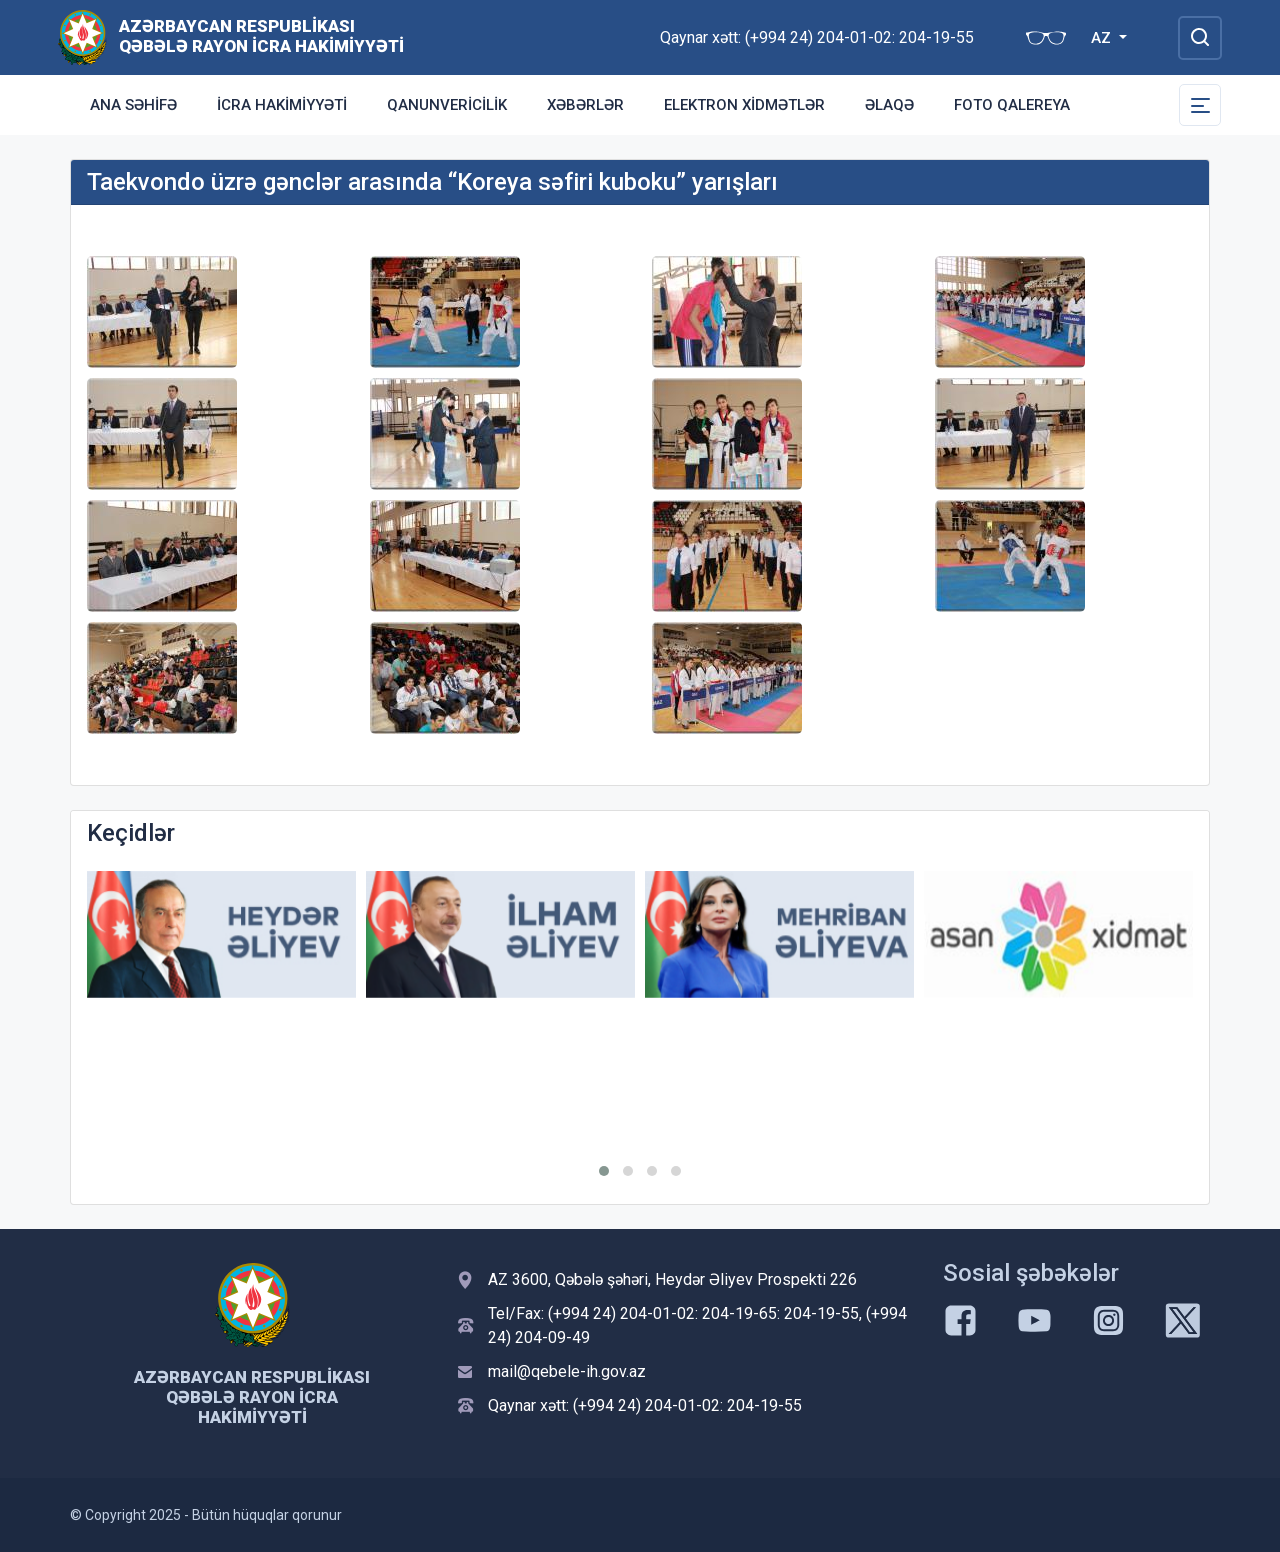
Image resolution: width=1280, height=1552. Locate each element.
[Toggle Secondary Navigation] (1200, 105)
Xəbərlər (585, 105)
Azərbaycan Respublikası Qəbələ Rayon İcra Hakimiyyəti (261, 36)
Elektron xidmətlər (744, 105)
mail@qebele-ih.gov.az (567, 1371)
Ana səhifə (133, 105)
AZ (1103, 38)
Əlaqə (889, 105)
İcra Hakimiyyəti (282, 105)
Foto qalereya (1012, 105)
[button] (604, 1171)
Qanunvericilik (447, 105)
